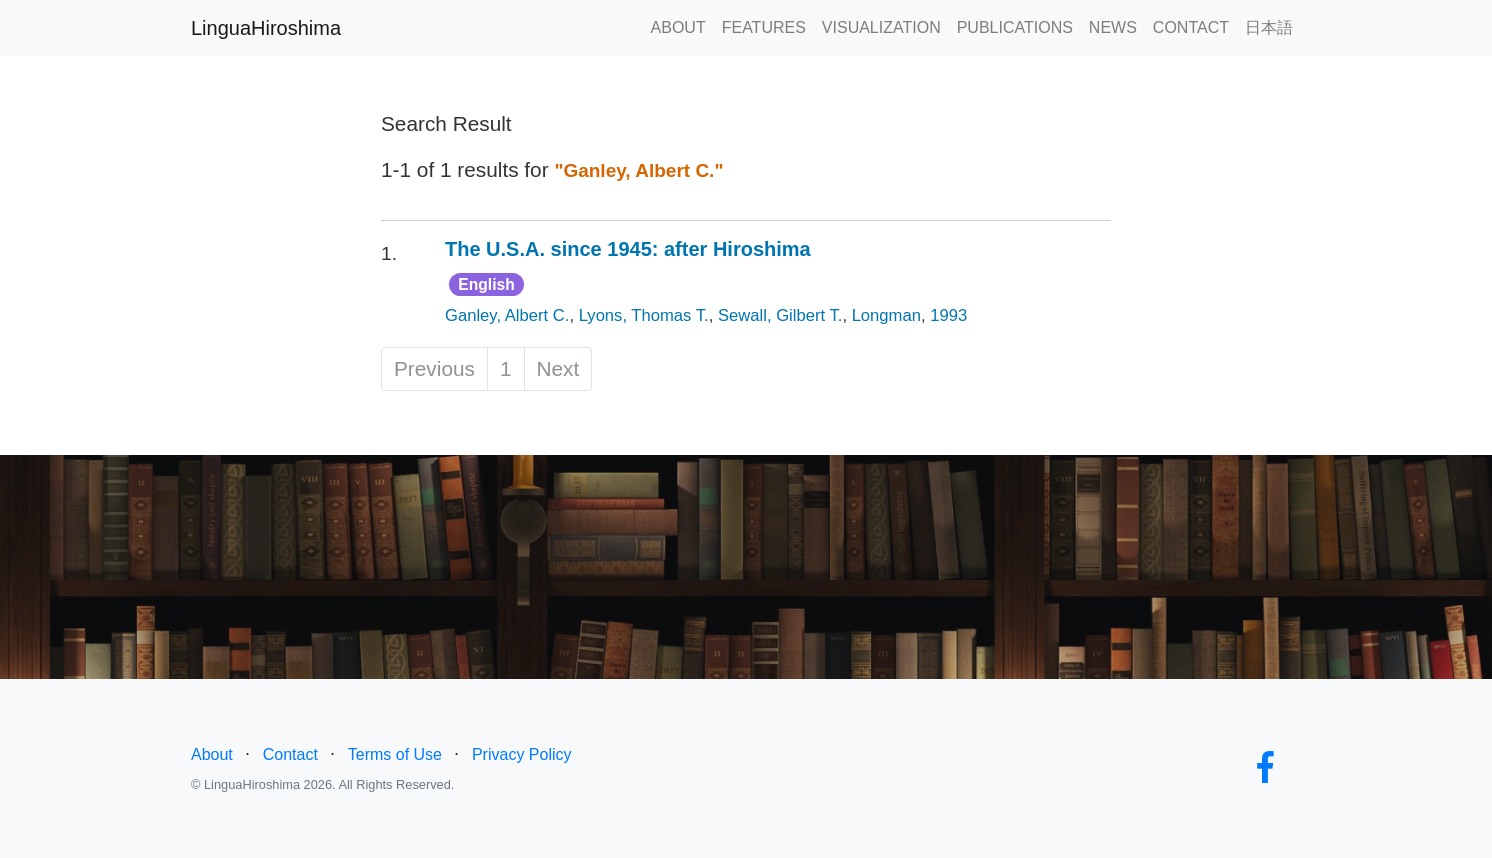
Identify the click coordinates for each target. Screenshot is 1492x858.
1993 (948, 315)
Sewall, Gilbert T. (780, 315)
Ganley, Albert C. (507, 315)
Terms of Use (395, 754)
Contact (290, 754)
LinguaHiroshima (266, 28)
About (212, 754)
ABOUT (678, 27)
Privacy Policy (522, 754)
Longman (886, 315)
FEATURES (764, 27)
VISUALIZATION (881, 27)
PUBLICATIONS (1015, 27)
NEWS (1113, 27)
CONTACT (1191, 27)
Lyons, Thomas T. (644, 315)
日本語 (1269, 27)
